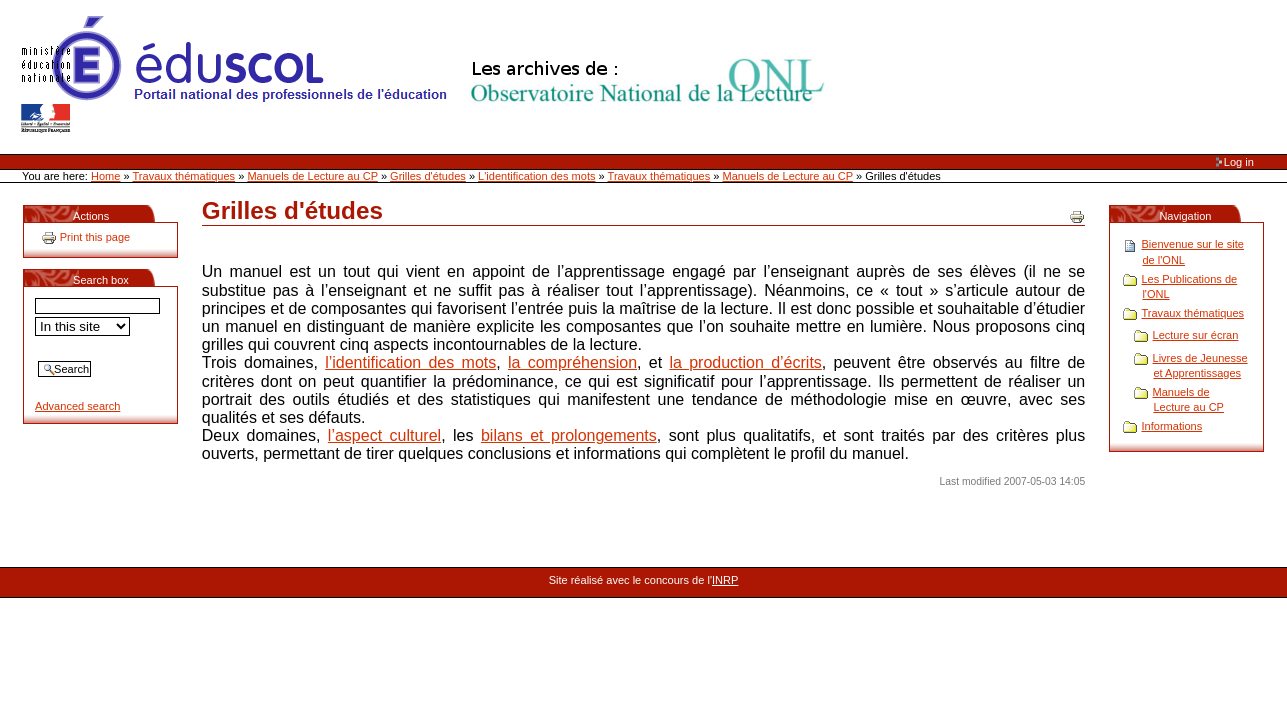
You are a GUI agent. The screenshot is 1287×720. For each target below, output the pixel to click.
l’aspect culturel (384, 435)
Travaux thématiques (184, 176)
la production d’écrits (745, 362)
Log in (1239, 162)
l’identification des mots (410, 362)
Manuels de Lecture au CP (312, 176)
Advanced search (77, 406)
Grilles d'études (428, 176)
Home (105, 176)
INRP (725, 580)
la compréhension (572, 362)
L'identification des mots (536, 176)
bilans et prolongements (569, 435)
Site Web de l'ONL (427, 75)
